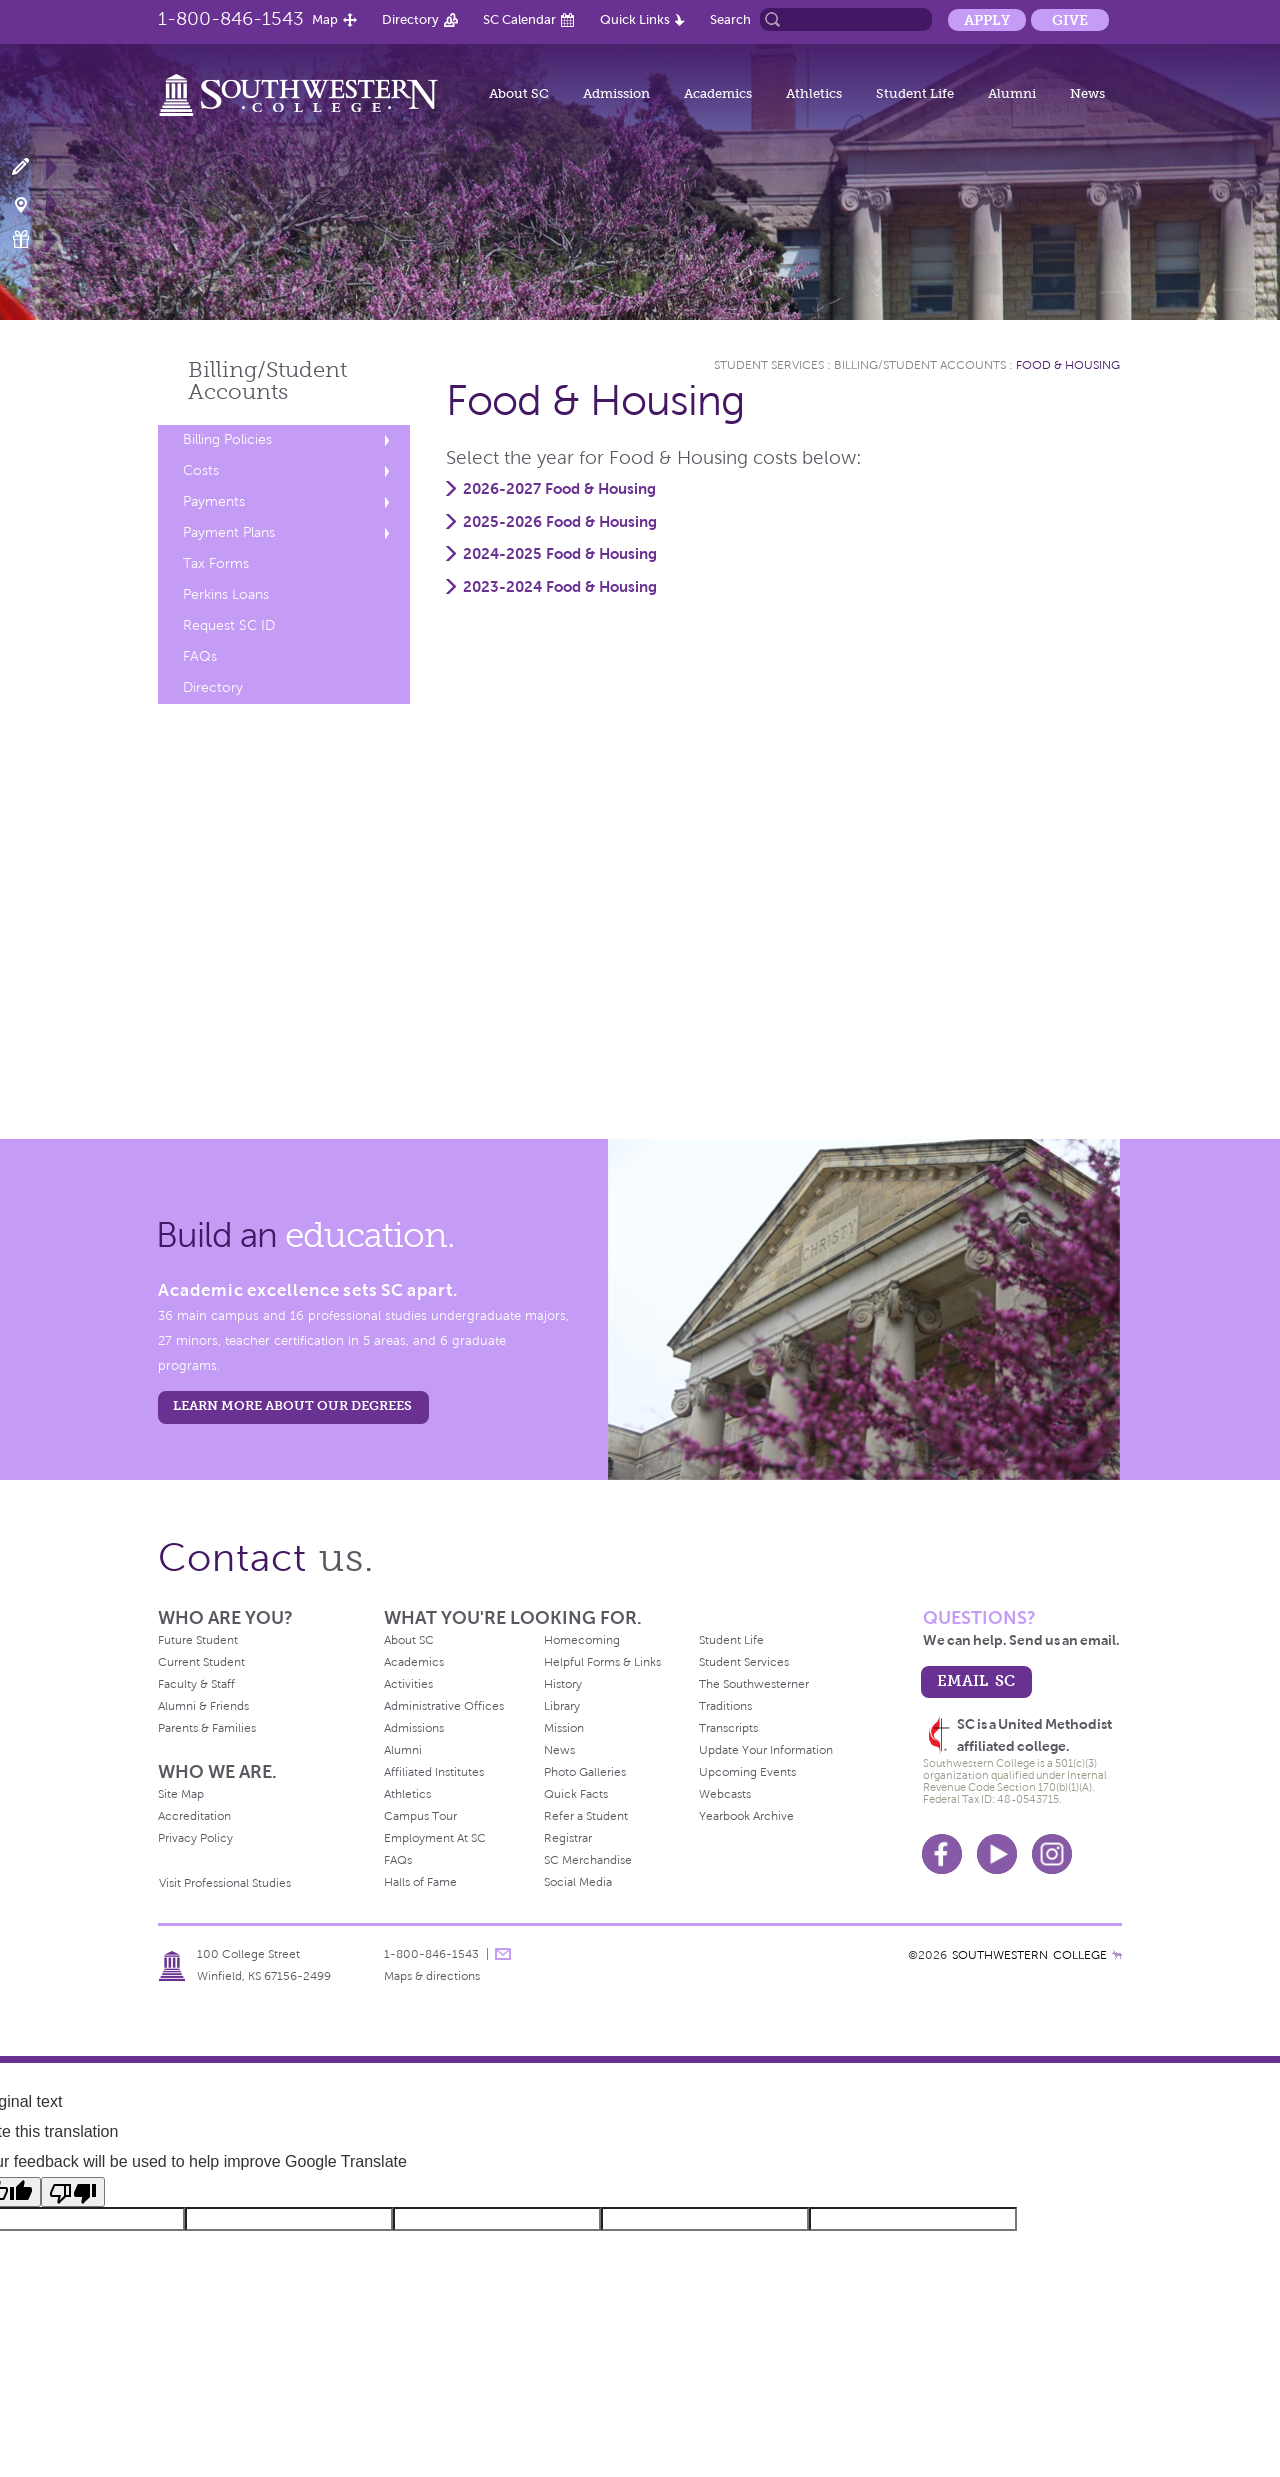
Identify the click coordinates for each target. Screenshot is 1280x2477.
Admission (616, 93)
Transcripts (728, 1728)
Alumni (1012, 93)
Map (325, 19)
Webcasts (725, 1794)
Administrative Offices (444, 1706)
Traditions (725, 1706)
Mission (564, 1728)
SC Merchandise (588, 1860)
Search (730, 19)
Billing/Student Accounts (920, 365)
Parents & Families (207, 1728)
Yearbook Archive (746, 1816)
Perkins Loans (226, 594)
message (503, 1954)
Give (1070, 20)
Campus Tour (420, 1816)
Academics (718, 93)
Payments (214, 501)
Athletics (814, 93)
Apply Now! (32, 167)
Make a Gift (32, 239)
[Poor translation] (73, 2192)
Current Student (201, 1662)
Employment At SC (435, 1838)
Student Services (769, 365)
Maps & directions (432, 1976)
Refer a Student (586, 1816)
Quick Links (635, 19)
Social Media (578, 1882)
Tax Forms (216, 563)
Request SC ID (229, 625)
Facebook (942, 1854)
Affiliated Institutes (434, 1772)
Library (562, 1706)
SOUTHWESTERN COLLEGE (1029, 1955)
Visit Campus (32, 203)
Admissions (414, 1728)
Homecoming (582, 1640)
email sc (976, 1680)
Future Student (198, 1640)
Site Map (181, 1794)
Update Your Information (766, 1750)
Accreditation (194, 1816)
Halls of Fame (420, 1882)
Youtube (997, 1854)
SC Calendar (519, 19)
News (1087, 93)
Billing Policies (227, 439)
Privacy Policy (195, 1838)
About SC (519, 93)
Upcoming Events (747, 1772)
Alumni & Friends (203, 1706)
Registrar (568, 1838)
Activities (408, 1684)
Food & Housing (1068, 365)
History (563, 1684)
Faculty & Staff (196, 1684)
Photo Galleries (585, 1772)
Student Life (915, 93)
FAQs (200, 656)
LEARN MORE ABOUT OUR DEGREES (292, 1405)
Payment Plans (229, 532)
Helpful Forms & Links (602, 1662)
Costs (201, 470)
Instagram (1052, 1854)
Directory (410, 19)
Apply (987, 20)
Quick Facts (576, 1794)
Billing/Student (267, 380)
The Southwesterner (754, 1684)
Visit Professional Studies (225, 1883)
